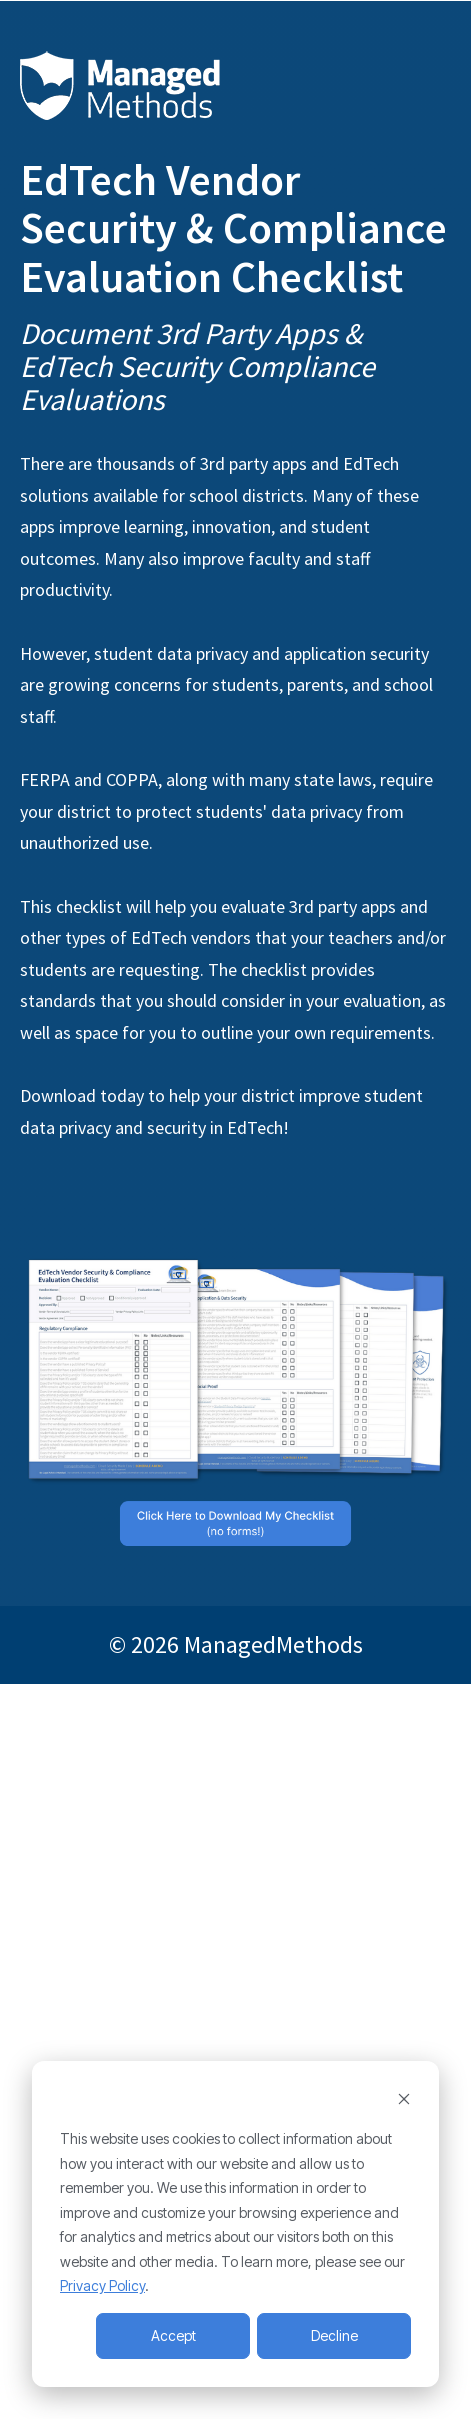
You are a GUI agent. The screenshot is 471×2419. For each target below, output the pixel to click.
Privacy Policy (102, 2285)
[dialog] (235, 2224)
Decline (334, 2335)
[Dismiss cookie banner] (404, 2101)
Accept (173, 2335)
